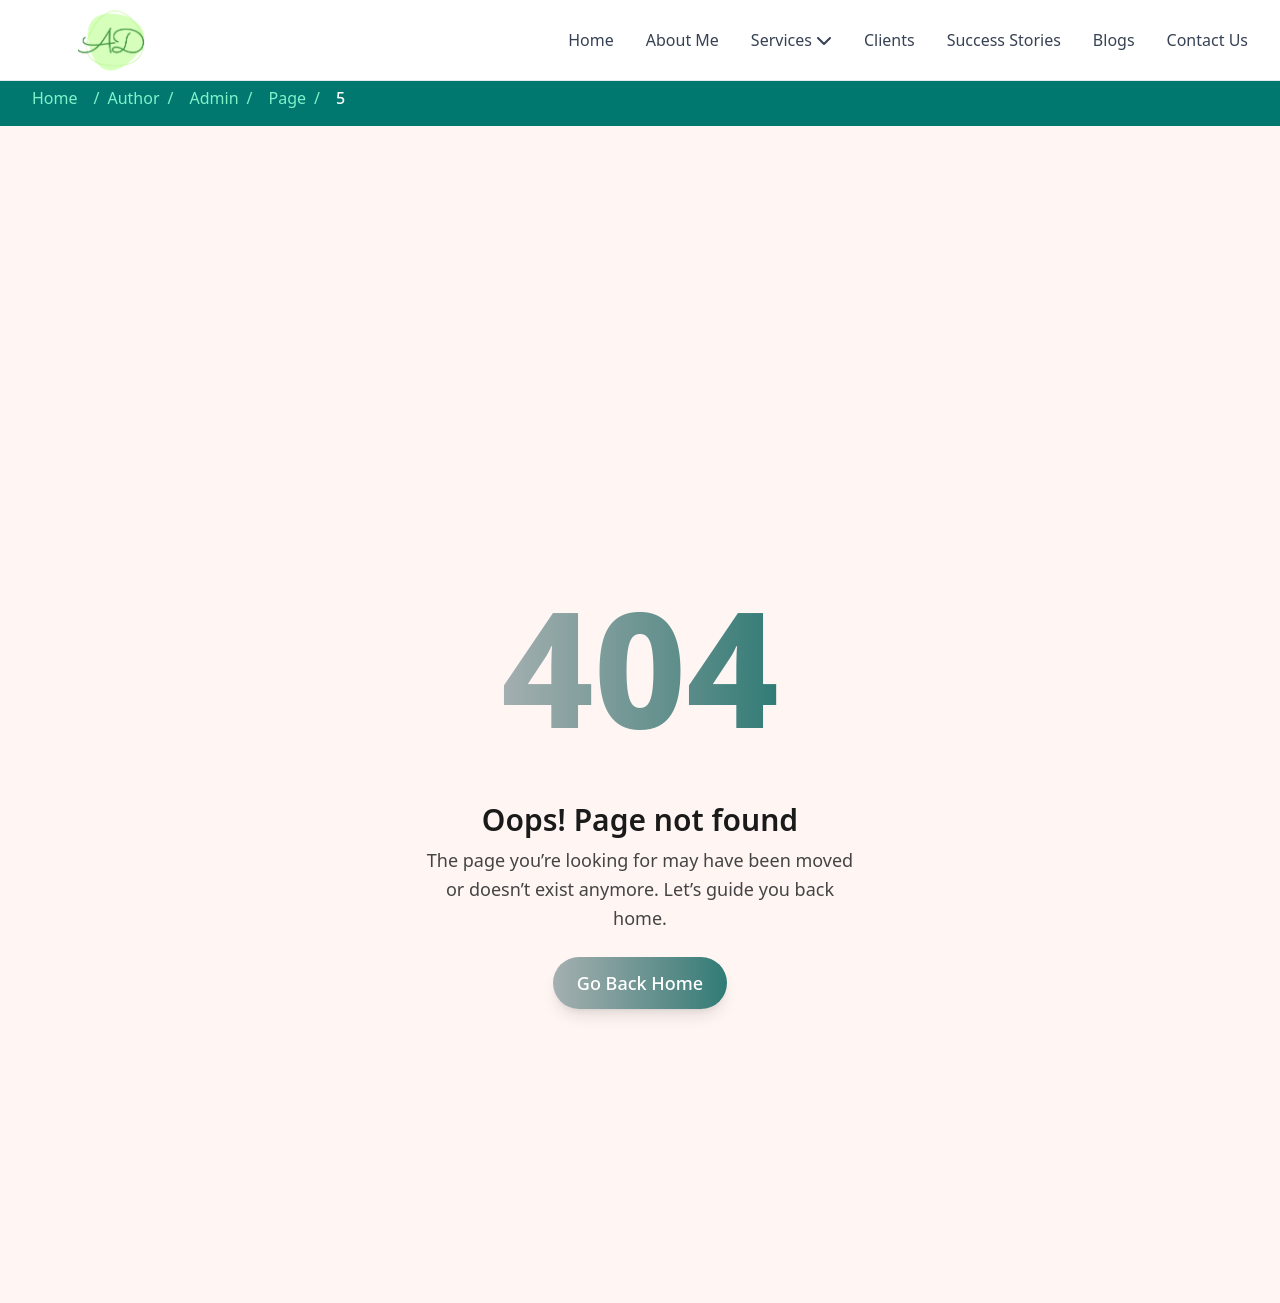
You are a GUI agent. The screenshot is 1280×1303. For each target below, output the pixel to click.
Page (288, 98)
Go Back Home (640, 983)
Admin (214, 98)
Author (133, 98)
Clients (889, 40)
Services (781, 40)
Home (591, 40)
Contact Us (1207, 40)
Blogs (1114, 40)
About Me (682, 40)
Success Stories (1004, 40)
